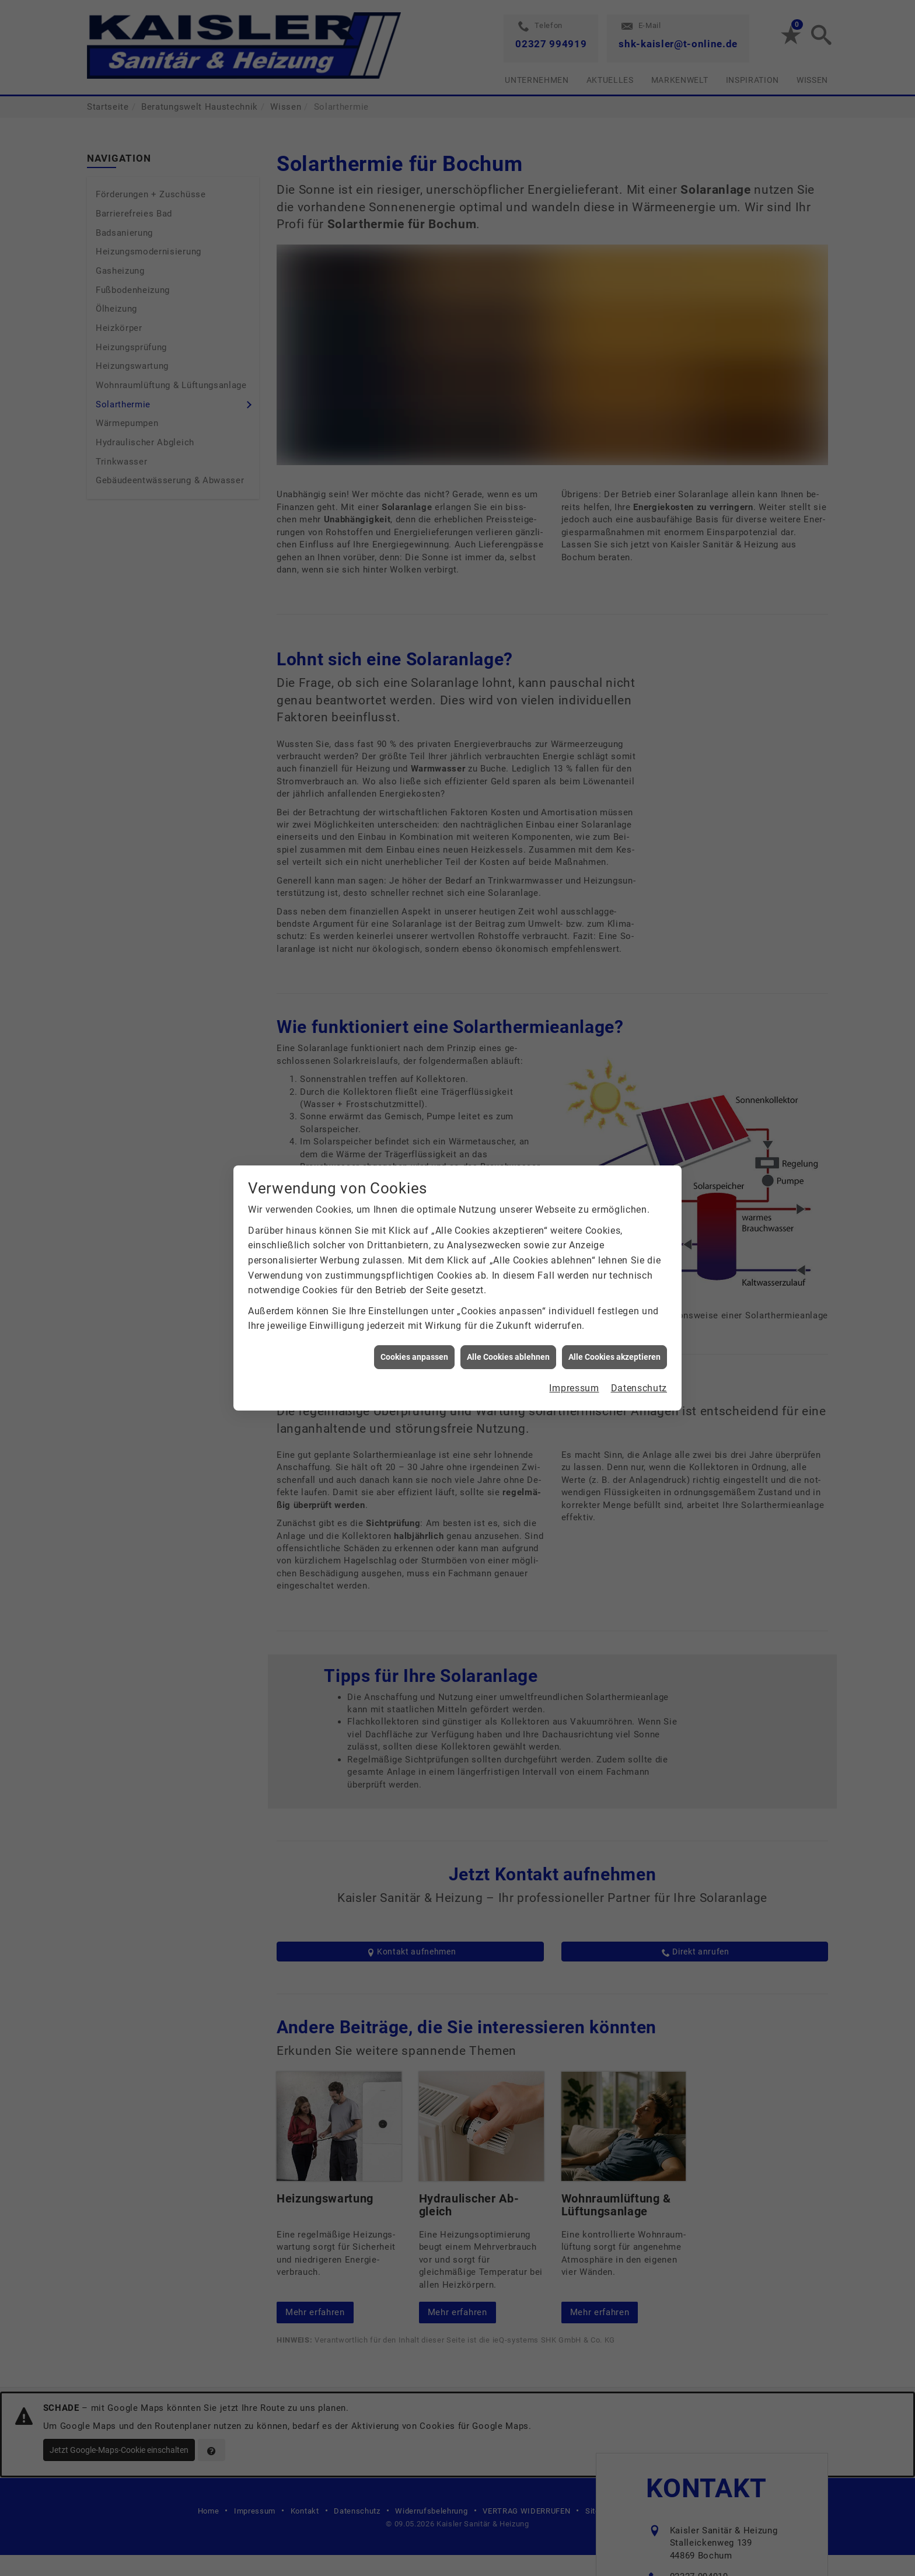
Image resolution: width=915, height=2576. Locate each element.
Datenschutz (639, 1388)
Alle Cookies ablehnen (508, 1357)
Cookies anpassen (414, 1357)
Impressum (574, 1388)
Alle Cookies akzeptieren (614, 1357)
